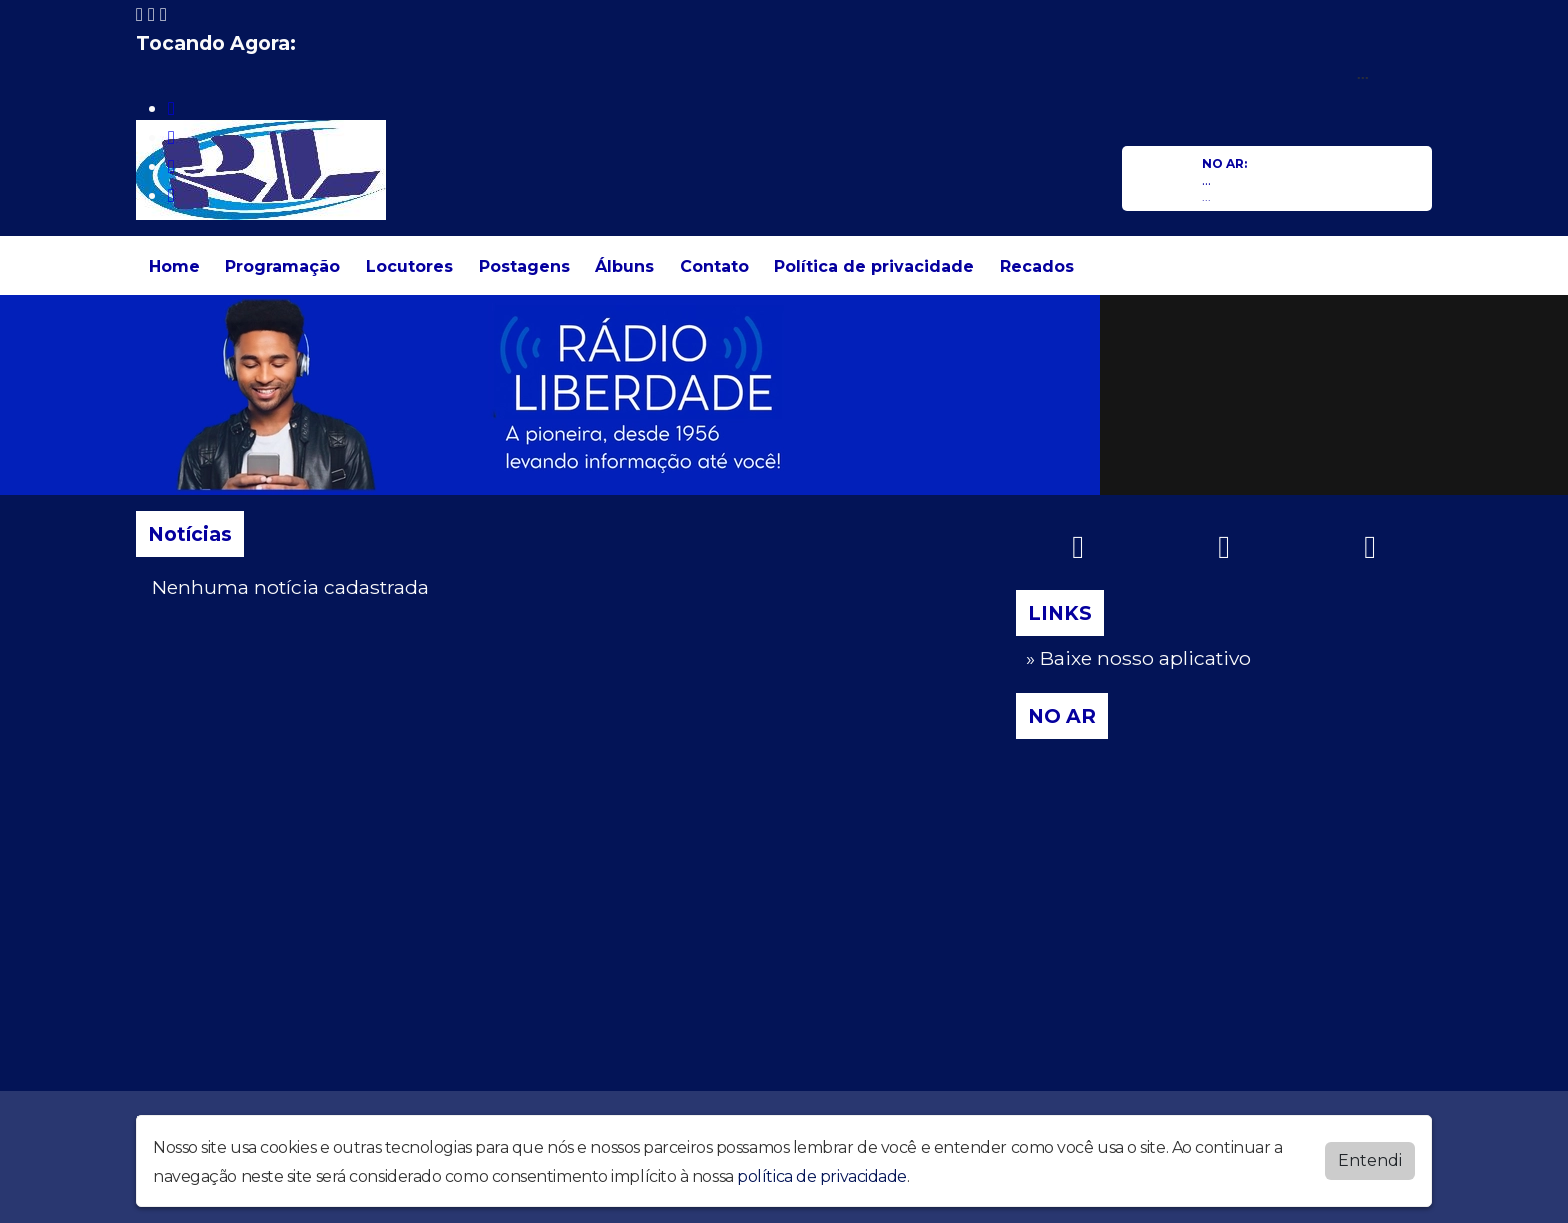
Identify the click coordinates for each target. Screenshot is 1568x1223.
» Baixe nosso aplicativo (1138, 658)
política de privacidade (822, 1175)
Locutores (409, 266)
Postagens (524, 266)
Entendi (1370, 1159)
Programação (282, 266)
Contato (714, 266)
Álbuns (624, 266)
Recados (1037, 266)
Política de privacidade (874, 266)
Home (174, 266)
